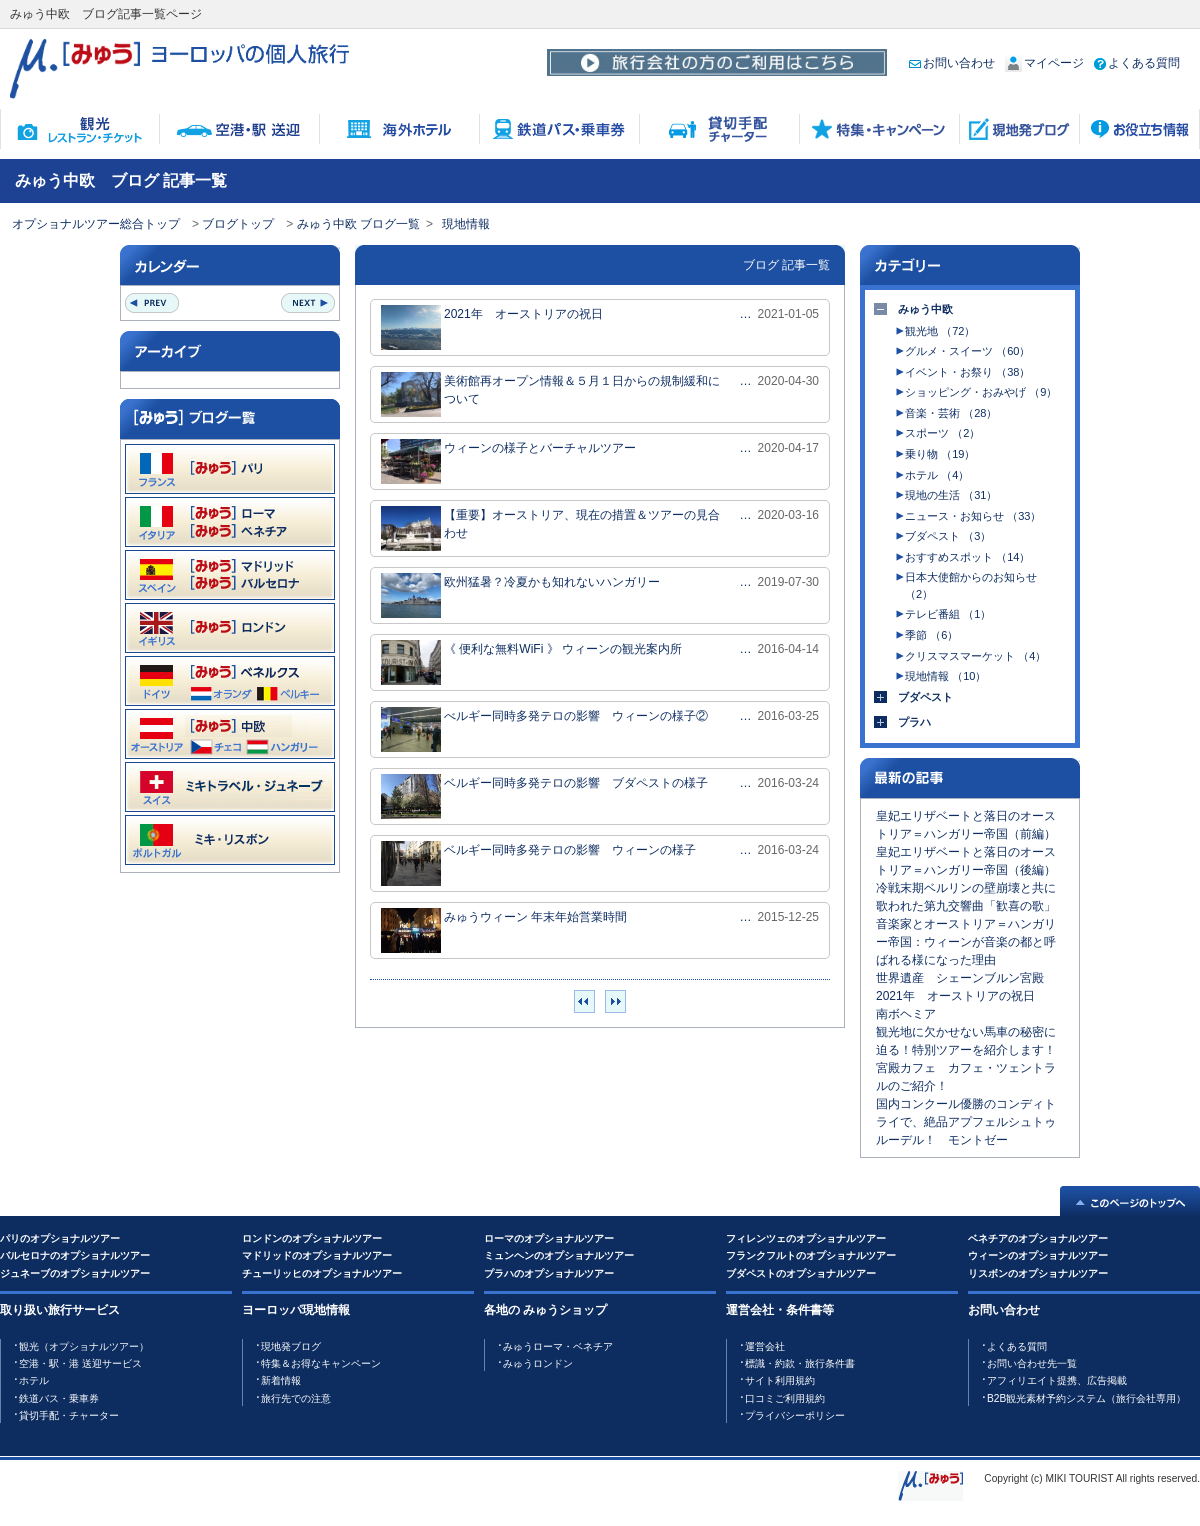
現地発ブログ (291, 1346)
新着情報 (281, 1380)
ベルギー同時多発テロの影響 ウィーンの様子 (538, 863)
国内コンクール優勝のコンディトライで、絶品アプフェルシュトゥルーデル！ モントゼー (966, 1122)
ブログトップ (238, 224)
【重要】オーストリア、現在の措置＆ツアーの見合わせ (550, 528)
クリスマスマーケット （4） (975, 656)
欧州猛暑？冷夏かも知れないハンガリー (520, 595)
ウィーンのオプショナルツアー (1038, 1255)
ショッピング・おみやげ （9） (981, 392)
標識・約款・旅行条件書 (800, 1363)
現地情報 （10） (945, 676)
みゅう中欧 (925, 309)
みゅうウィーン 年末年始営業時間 (504, 930)
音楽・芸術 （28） (951, 413)
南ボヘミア (906, 1014)
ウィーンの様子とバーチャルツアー (508, 461)
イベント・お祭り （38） (967, 372)
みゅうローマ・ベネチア (558, 1346)
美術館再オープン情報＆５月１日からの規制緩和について (550, 394)
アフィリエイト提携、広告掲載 (1057, 1380)
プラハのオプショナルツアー (549, 1273)
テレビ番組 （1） (948, 614)
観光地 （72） (940, 331)
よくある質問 (1137, 63)
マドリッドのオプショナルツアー (317, 1255)
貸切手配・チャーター (69, 1415)
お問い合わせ (952, 63)
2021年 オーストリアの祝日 (492, 327)
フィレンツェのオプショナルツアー (806, 1238)
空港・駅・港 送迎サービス (80, 1363)
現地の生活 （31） (951, 495)
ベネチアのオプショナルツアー (1038, 1238)
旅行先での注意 (296, 1398)
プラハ (914, 722)
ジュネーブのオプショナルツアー (75, 1273)
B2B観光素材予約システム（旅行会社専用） (1086, 1398)
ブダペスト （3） (948, 536)
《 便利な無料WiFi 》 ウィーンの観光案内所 (531, 662)
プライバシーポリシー (795, 1415)
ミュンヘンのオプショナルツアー (559, 1255)
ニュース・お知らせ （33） (973, 516)
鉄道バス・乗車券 (59, 1398)
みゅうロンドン (538, 1363)
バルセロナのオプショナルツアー (75, 1255)
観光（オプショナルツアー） (84, 1346)
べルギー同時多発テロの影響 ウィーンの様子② (544, 729)
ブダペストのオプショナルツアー (801, 1273)
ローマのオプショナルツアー (549, 1238)
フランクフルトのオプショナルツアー (811, 1255)
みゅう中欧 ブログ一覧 (358, 224)
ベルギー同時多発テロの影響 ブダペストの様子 (544, 796)
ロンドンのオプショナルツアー (312, 1238)
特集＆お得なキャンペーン (321, 1363)
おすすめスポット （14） (967, 557)
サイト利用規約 (780, 1380)
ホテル (34, 1380)
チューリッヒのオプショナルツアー (322, 1273)
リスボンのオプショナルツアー (1038, 1273)
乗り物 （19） (940, 454)
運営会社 (765, 1346)
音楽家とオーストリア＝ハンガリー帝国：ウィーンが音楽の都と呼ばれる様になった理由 (966, 942)
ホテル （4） (937, 475)
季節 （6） (931, 635)
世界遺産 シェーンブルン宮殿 (960, 978)
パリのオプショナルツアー (60, 1238)
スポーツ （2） (942, 433)
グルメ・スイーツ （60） (967, 351)
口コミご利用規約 (785, 1398)
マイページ (1044, 63)
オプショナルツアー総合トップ (96, 224)
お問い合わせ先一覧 (1032, 1363)
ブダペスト (925, 697)
